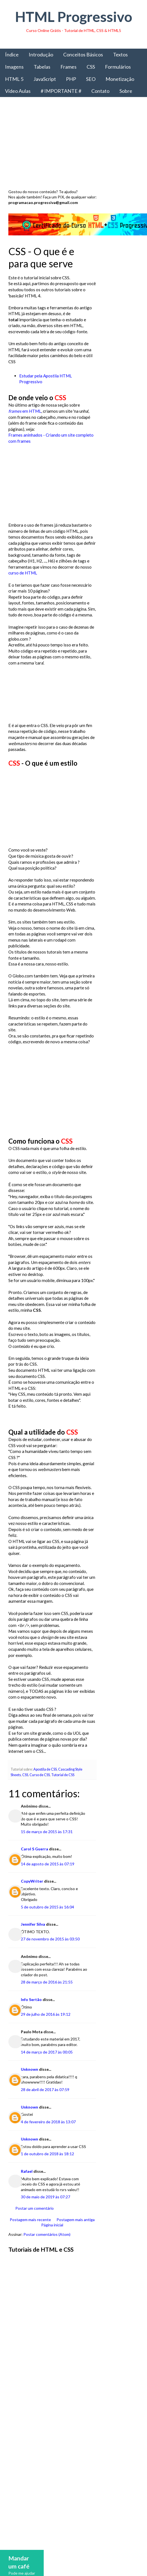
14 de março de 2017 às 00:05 (47, 2069)
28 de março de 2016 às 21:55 (47, 2000)
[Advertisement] (73, 144)
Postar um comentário (34, 2226)
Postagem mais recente (30, 2237)
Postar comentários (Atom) (46, 2252)
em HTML (24, 411)
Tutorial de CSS (62, 1793)
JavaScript (44, 79)
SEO (90, 79)
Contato (100, 91)
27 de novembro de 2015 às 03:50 (50, 1957)
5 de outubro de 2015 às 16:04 (47, 1924)
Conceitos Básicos (83, 54)
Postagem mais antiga (74, 2237)
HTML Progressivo (73, 16)
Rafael (27, 2189)
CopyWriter (32, 1899)
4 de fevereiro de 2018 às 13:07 (48, 2139)
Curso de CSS (40, 1793)
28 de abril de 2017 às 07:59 (45, 2107)
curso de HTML (22, 572)
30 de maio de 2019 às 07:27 (45, 2214)
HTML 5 (14, 79)
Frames (68, 67)
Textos (120, 54)
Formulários (118, 67)
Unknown (29, 2087)
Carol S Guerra (34, 1867)
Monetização (120, 79)
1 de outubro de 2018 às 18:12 (47, 2171)
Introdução (41, 54)
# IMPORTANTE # (61, 91)
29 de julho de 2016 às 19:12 (45, 2032)
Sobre (125, 91)
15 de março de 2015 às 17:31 (47, 1849)
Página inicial (51, 2243)
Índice (12, 54)
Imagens (14, 67)
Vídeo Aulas (18, 91)
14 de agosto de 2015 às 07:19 (47, 1881)
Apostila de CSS (45, 1787)
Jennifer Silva (33, 1942)
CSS (91, 67)
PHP (71, 79)
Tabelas (42, 67)
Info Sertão (31, 2017)
